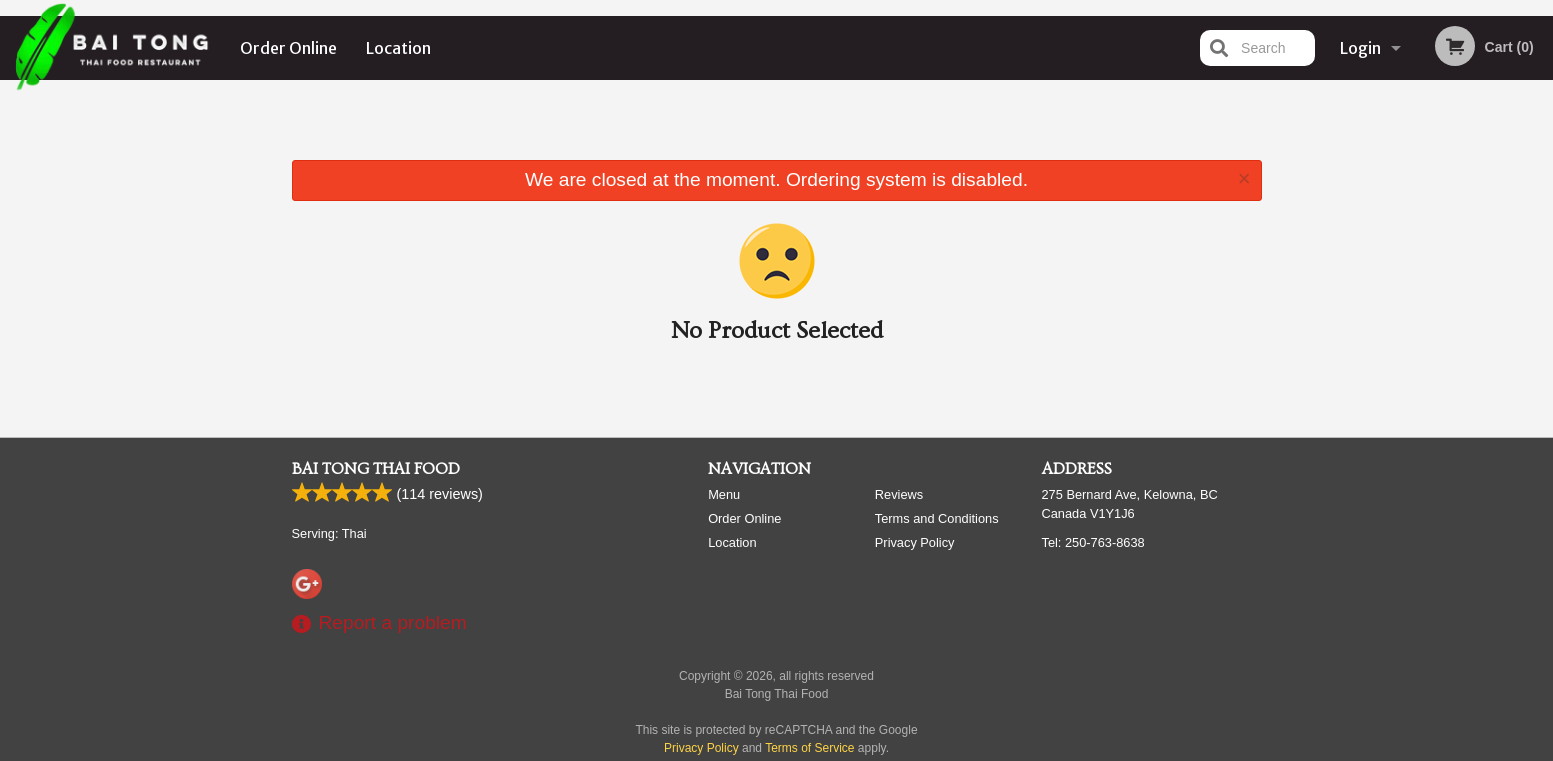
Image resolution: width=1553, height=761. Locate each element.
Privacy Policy (915, 542)
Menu (724, 494)
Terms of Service (809, 748)
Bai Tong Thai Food (376, 469)
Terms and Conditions (937, 518)
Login (1360, 48)
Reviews (899, 494)
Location (398, 48)
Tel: (1093, 542)
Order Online (288, 48)
